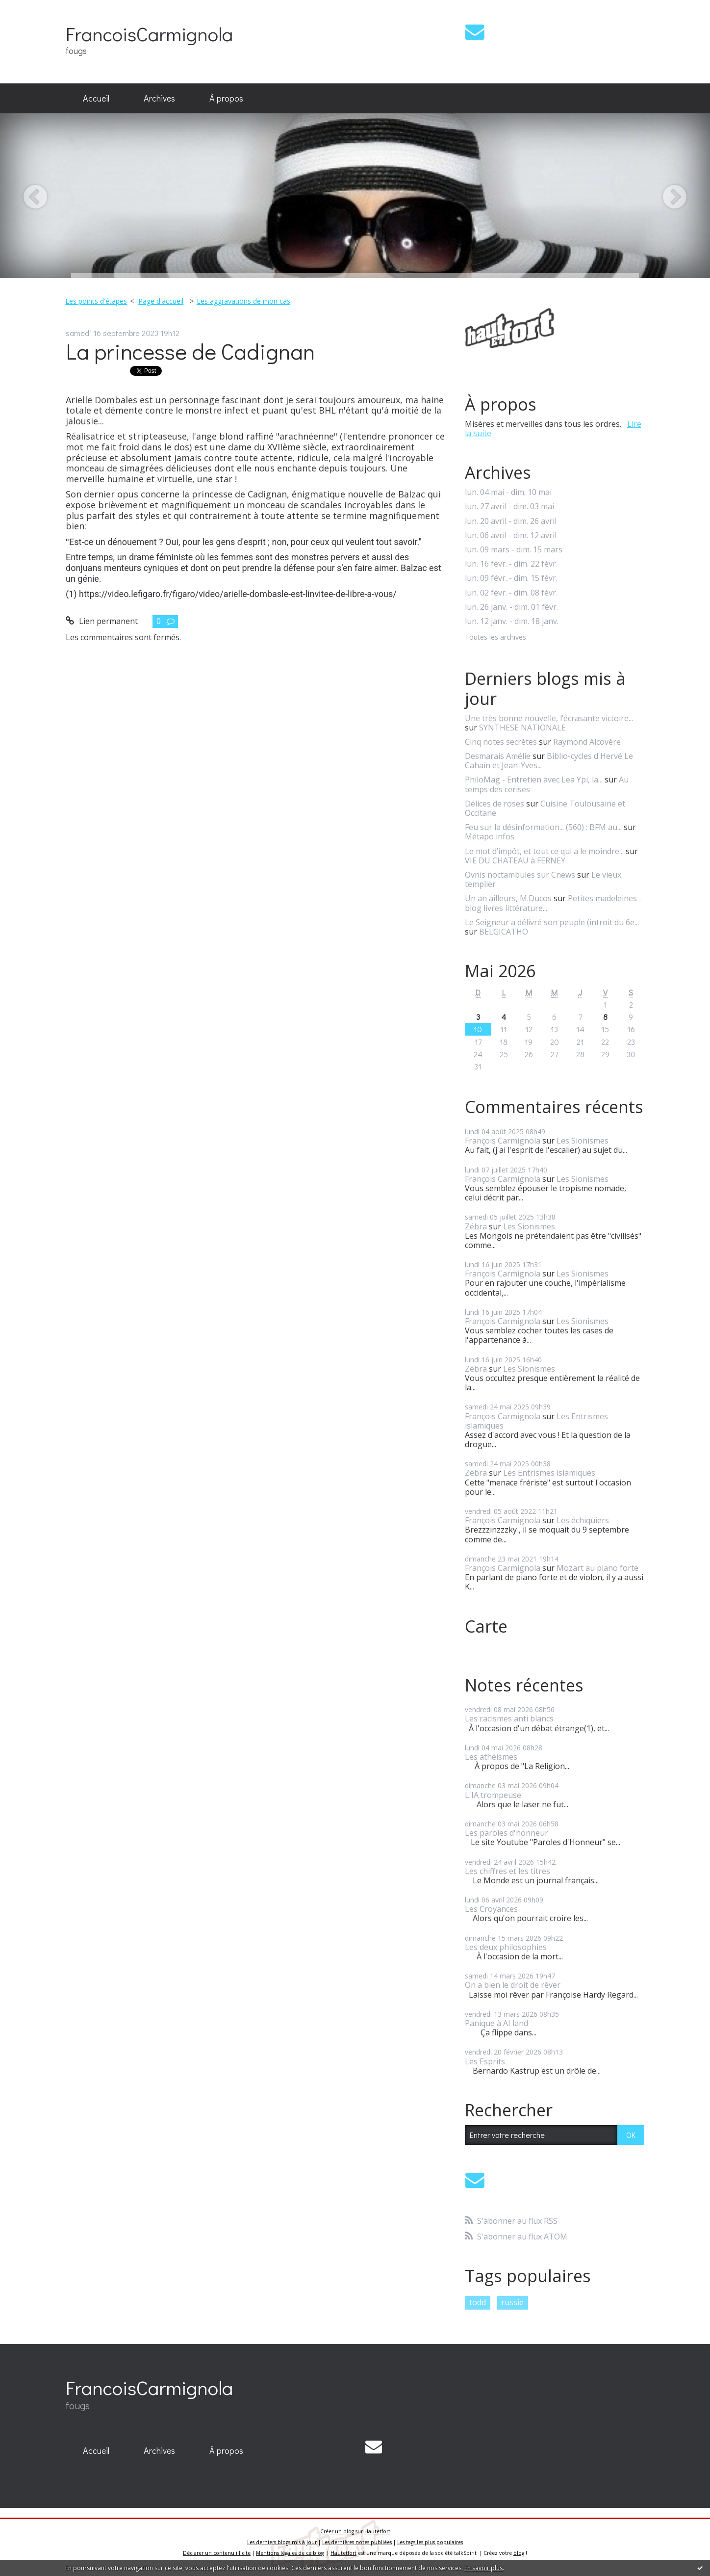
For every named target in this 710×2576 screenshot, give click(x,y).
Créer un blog (337, 2531)
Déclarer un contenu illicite (217, 2553)
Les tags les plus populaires (430, 2542)
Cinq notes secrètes (501, 741)
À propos (226, 98)
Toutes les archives (495, 637)
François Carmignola (502, 1140)
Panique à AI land (496, 2023)
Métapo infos (489, 836)
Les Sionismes (583, 1140)
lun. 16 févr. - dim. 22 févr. (511, 564)
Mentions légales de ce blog (290, 2553)
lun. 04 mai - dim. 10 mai (508, 492)
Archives (159, 98)
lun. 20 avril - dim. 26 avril (511, 521)
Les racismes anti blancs (509, 1718)
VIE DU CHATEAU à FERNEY (515, 860)
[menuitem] (96, 98)
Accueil (96, 98)
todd (477, 2302)
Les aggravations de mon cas (243, 301)
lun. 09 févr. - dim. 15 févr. (511, 578)
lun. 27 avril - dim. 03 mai (509, 506)
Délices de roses (494, 803)
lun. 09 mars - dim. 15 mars (513, 549)
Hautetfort (377, 2531)
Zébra (476, 1226)
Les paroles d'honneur (506, 1832)
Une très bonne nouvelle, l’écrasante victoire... (549, 718)
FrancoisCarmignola (149, 34)
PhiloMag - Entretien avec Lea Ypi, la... (534, 779)
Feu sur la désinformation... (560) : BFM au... (543, 827)
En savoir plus (483, 2568)
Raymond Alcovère (587, 741)
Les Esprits (485, 2061)
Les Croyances (491, 1908)
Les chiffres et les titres (507, 1871)
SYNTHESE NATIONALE (522, 727)
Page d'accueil (160, 301)
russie (512, 2302)
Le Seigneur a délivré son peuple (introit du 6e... (552, 922)
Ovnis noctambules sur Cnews (520, 874)
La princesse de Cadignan (190, 351)
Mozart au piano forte (597, 1567)
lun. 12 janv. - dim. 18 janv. (511, 621)
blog (518, 2553)
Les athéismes (491, 1756)
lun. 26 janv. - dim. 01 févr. (511, 607)
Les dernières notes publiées (357, 2542)
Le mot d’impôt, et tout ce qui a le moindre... (544, 851)
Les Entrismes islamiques (549, 1472)
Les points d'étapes (96, 301)
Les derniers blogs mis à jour (282, 2542)
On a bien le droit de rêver (512, 1984)
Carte (486, 1626)
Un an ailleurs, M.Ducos (508, 898)
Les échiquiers (583, 1520)
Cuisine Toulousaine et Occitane (545, 808)
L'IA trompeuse (493, 1795)
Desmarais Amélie (498, 756)
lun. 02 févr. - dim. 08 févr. (511, 593)
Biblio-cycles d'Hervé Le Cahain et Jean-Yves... (549, 761)
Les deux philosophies (506, 1947)
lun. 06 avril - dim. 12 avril (511, 535)
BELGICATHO (503, 931)
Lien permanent (102, 621)
